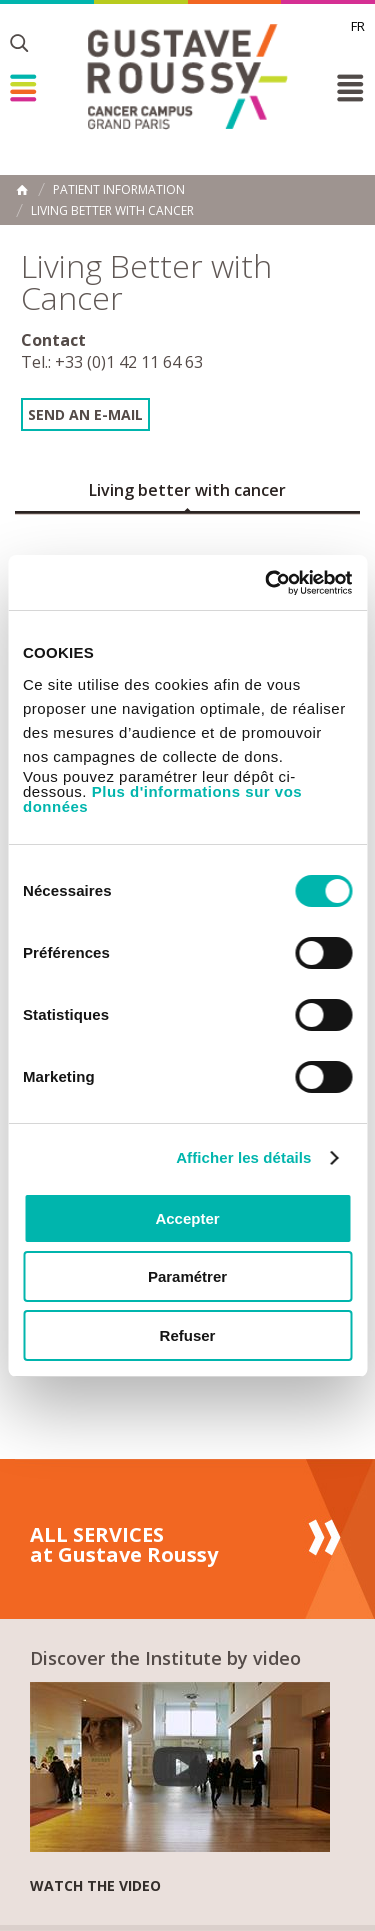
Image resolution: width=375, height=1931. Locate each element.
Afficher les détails (243, 1157)
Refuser (188, 1335)
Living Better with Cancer (112, 211)
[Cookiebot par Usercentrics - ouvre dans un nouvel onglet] (267, 583)
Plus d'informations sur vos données (162, 799)
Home (22, 190)
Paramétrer (187, 1276)
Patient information (119, 190)
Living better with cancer (187, 490)
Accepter (187, 1218)
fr (358, 26)
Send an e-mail (85, 414)
